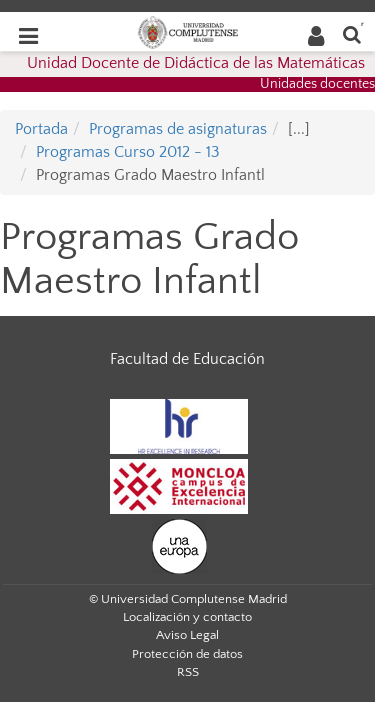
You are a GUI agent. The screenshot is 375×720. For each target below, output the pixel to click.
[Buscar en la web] (352, 33)
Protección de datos (187, 654)
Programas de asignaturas (178, 129)
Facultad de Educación (187, 359)
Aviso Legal (187, 635)
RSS (188, 672)
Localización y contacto (187, 617)
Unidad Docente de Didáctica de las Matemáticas (196, 63)
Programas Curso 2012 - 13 (128, 152)
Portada (41, 129)
